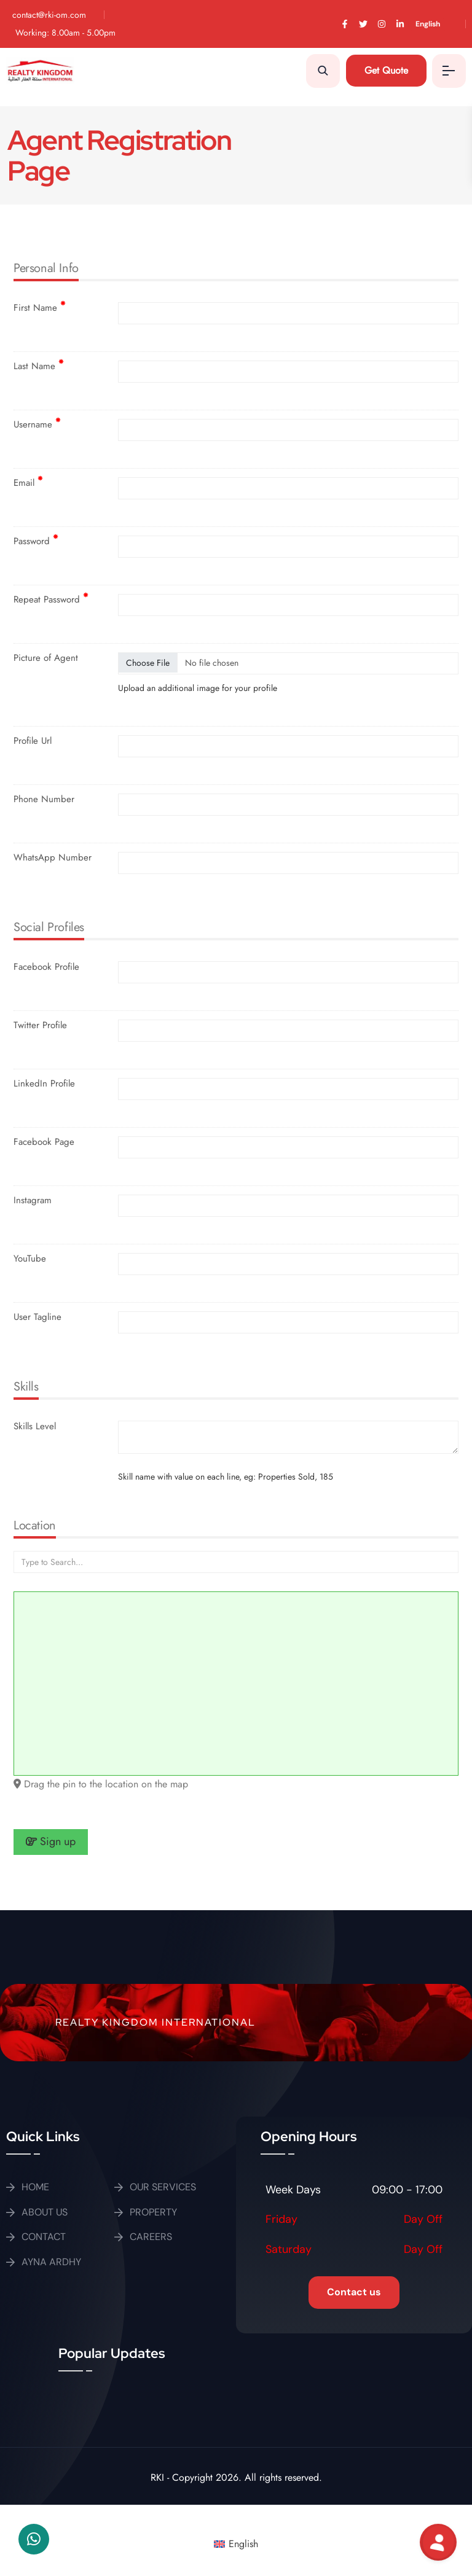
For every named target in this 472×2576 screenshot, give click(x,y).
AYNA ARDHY (51, 2261)
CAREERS (151, 2236)
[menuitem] (437, 23)
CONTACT (44, 2236)
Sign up (51, 1841)
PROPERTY (153, 2212)
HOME (35, 2186)
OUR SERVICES (163, 2186)
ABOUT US (45, 2212)
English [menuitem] (243, 2544)
